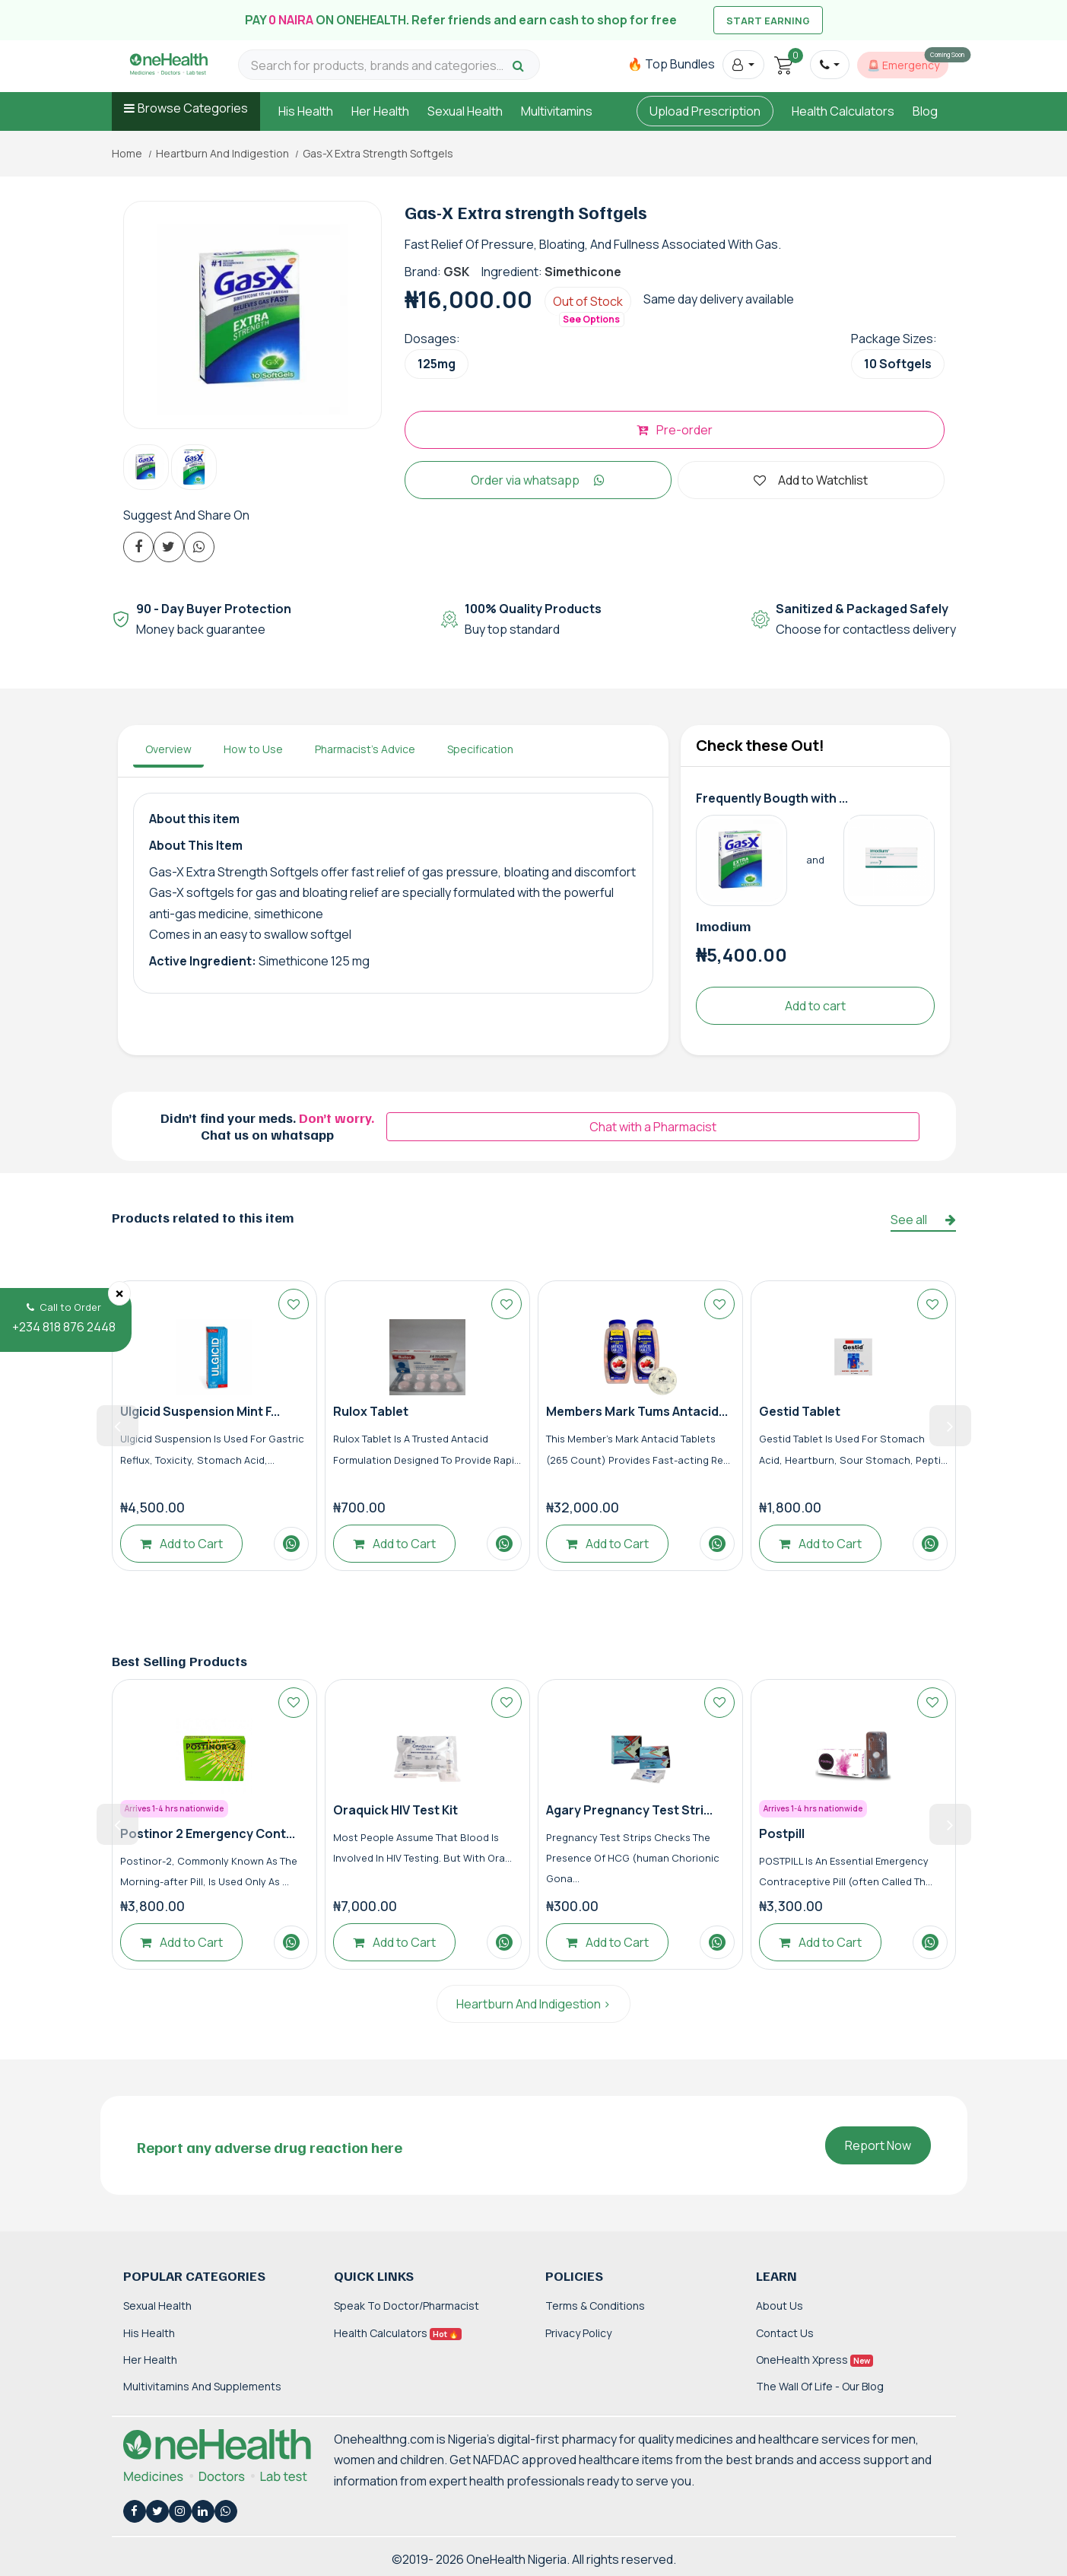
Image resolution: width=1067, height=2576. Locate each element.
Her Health (380, 111)
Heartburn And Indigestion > (533, 2004)
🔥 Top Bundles (671, 64)
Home (127, 153)
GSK (456, 271)
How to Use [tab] (253, 749)
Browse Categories (193, 108)
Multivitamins (556, 111)
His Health (305, 111)
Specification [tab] (480, 749)
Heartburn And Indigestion (222, 153)
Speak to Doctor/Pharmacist (406, 2305)
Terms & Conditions (595, 2305)
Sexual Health (465, 111)
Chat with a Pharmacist (652, 1126)
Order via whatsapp (538, 480)
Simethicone (583, 271)
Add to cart (815, 1005)
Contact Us (785, 2333)
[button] (743, 64)
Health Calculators (843, 111)
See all (923, 1219)
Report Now (878, 2145)
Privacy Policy (578, 2333)
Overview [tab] (168, 749)
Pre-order (675, 429)
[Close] (119, 1293)
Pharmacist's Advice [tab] (365, 749)
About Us (779, 2305)
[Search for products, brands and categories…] (379, 66)
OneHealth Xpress (814, 2359)
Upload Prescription (705, 111)
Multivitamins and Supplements (202, 2386)
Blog (925, 111)
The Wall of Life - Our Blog (820, 2386)
